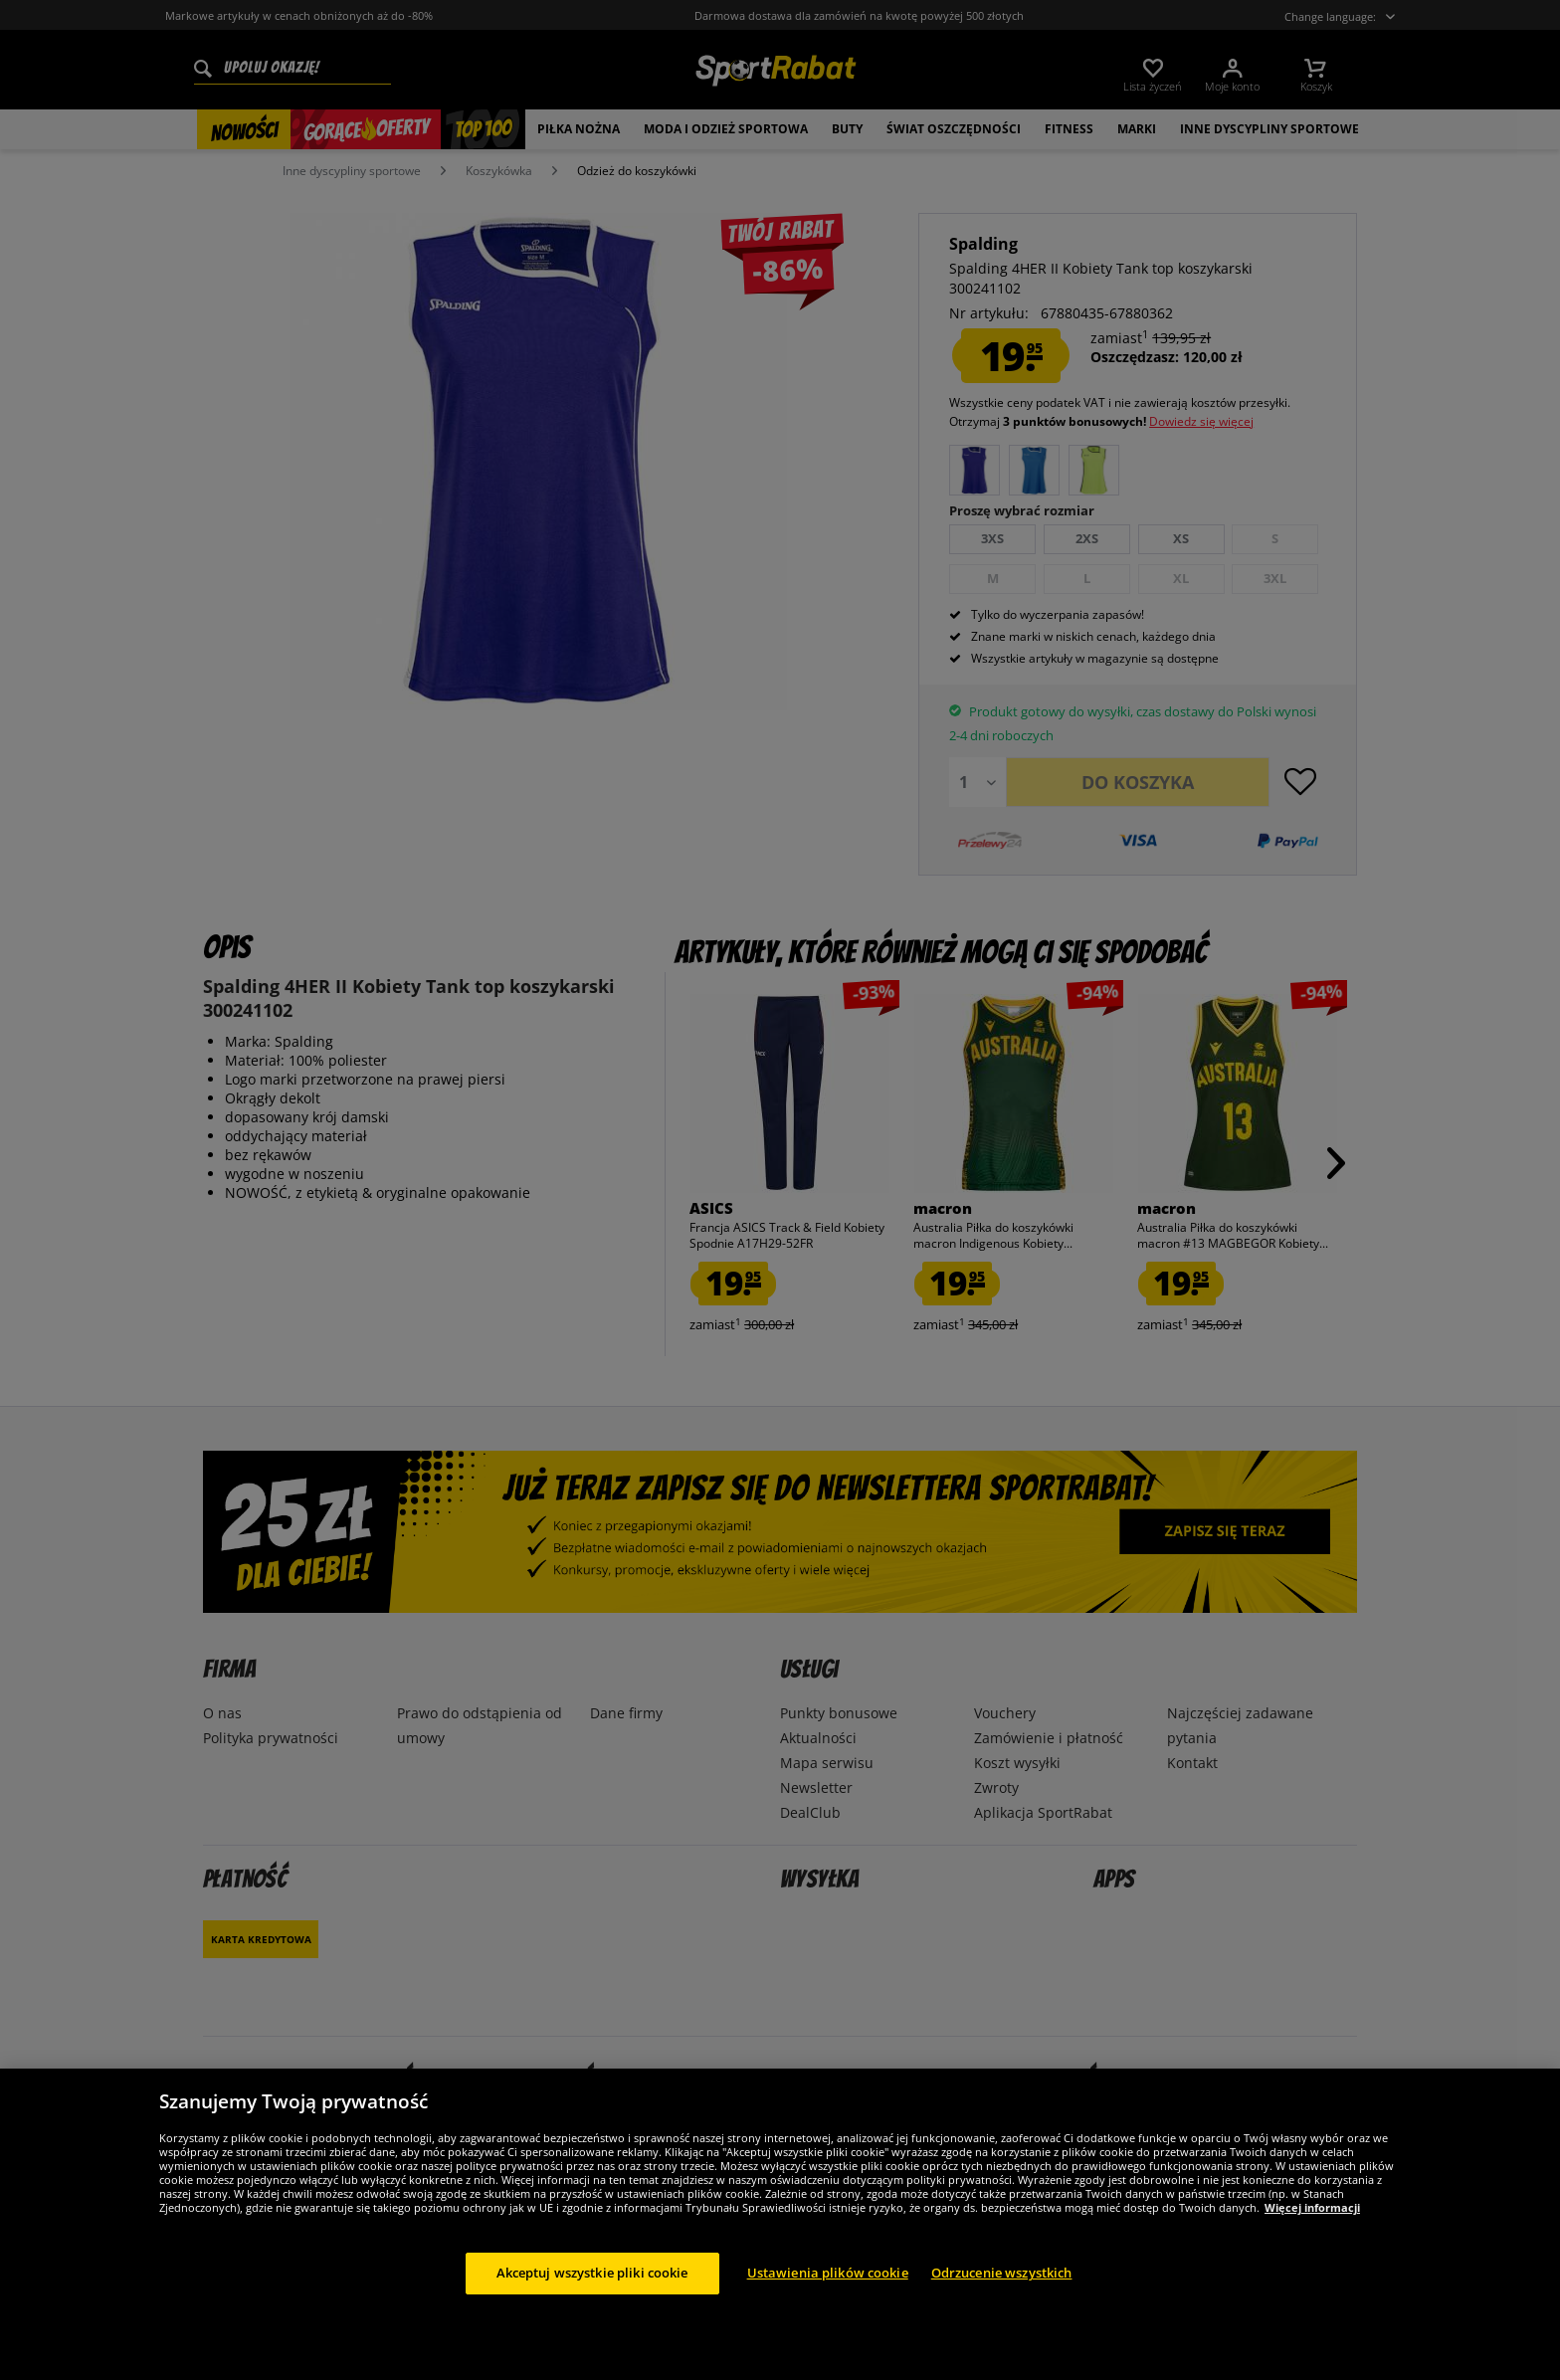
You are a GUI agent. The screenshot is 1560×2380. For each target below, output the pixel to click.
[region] (780, 2224)
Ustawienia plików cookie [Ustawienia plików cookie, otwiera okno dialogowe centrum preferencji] (827, 2272)
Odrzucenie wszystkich (1001, 2272)
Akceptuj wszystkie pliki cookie (592, 2272)
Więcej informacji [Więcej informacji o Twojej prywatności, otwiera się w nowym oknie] (1312, 2207)
